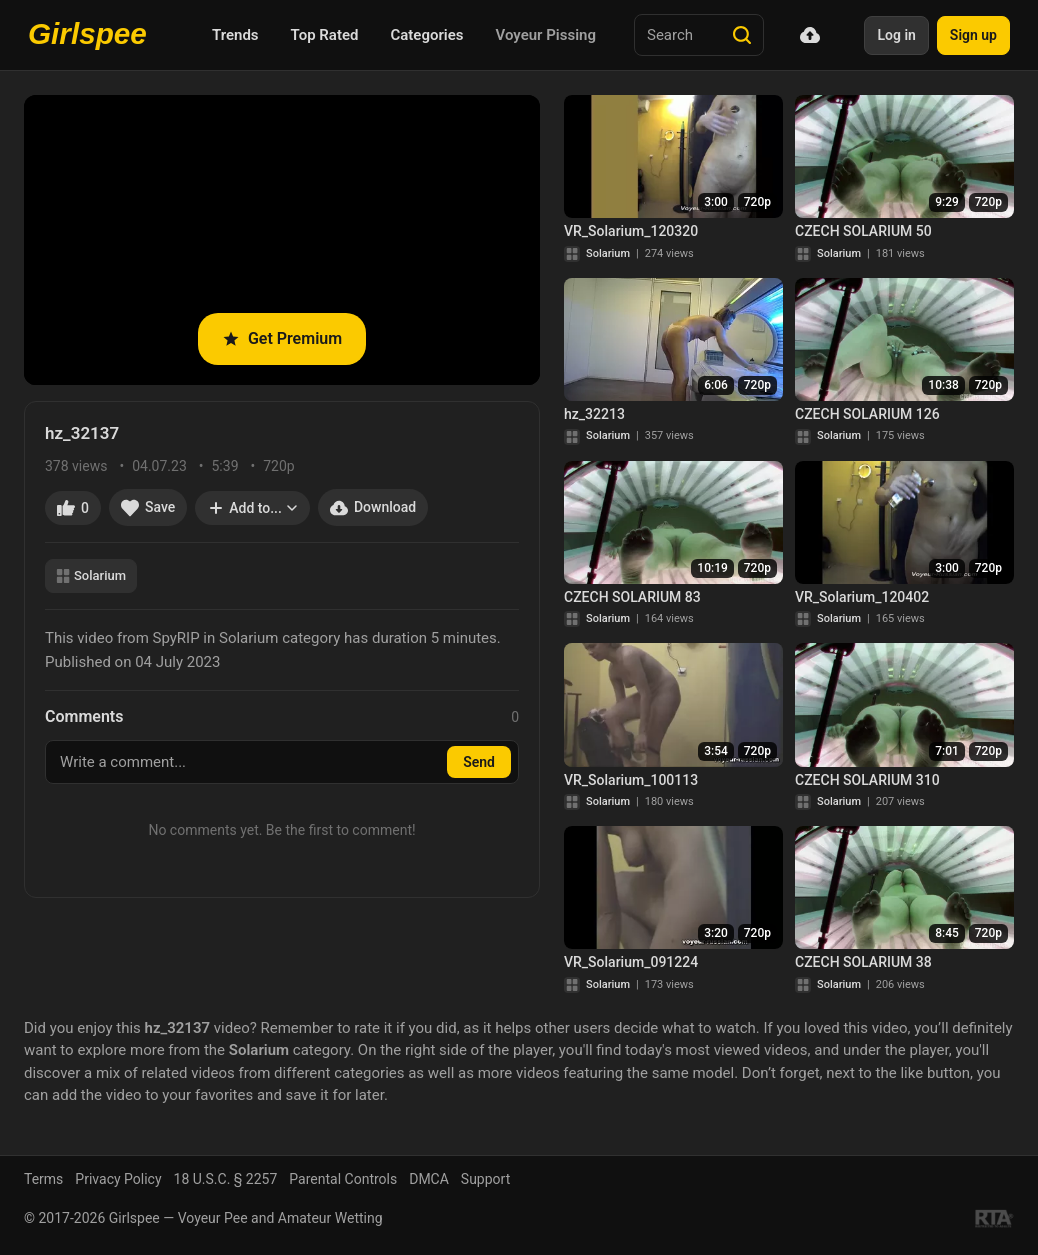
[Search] (742, 35)
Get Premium (282, 338)
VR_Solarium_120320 (631, 231)
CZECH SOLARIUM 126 (867, 414)
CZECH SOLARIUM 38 (863, 962)
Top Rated (325, 35)
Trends (235, 35)
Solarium (91, 575)
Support (485, 1179)
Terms (43, 1179)
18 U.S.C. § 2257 (226, 1179)
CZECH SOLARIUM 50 (863, 231)
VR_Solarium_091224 (631, 962)
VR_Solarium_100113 (631, 780)
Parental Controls (343, 1179)
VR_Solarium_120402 (862, 597)
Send (479, 762)
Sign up (973, 35)
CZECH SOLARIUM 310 (867, 780)
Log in (896, 35)
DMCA (429, 1179)
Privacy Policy (118, 1179)
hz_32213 (594, 414)
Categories (426, 35)
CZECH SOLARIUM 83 (632, 597)
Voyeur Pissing (546, 35)
